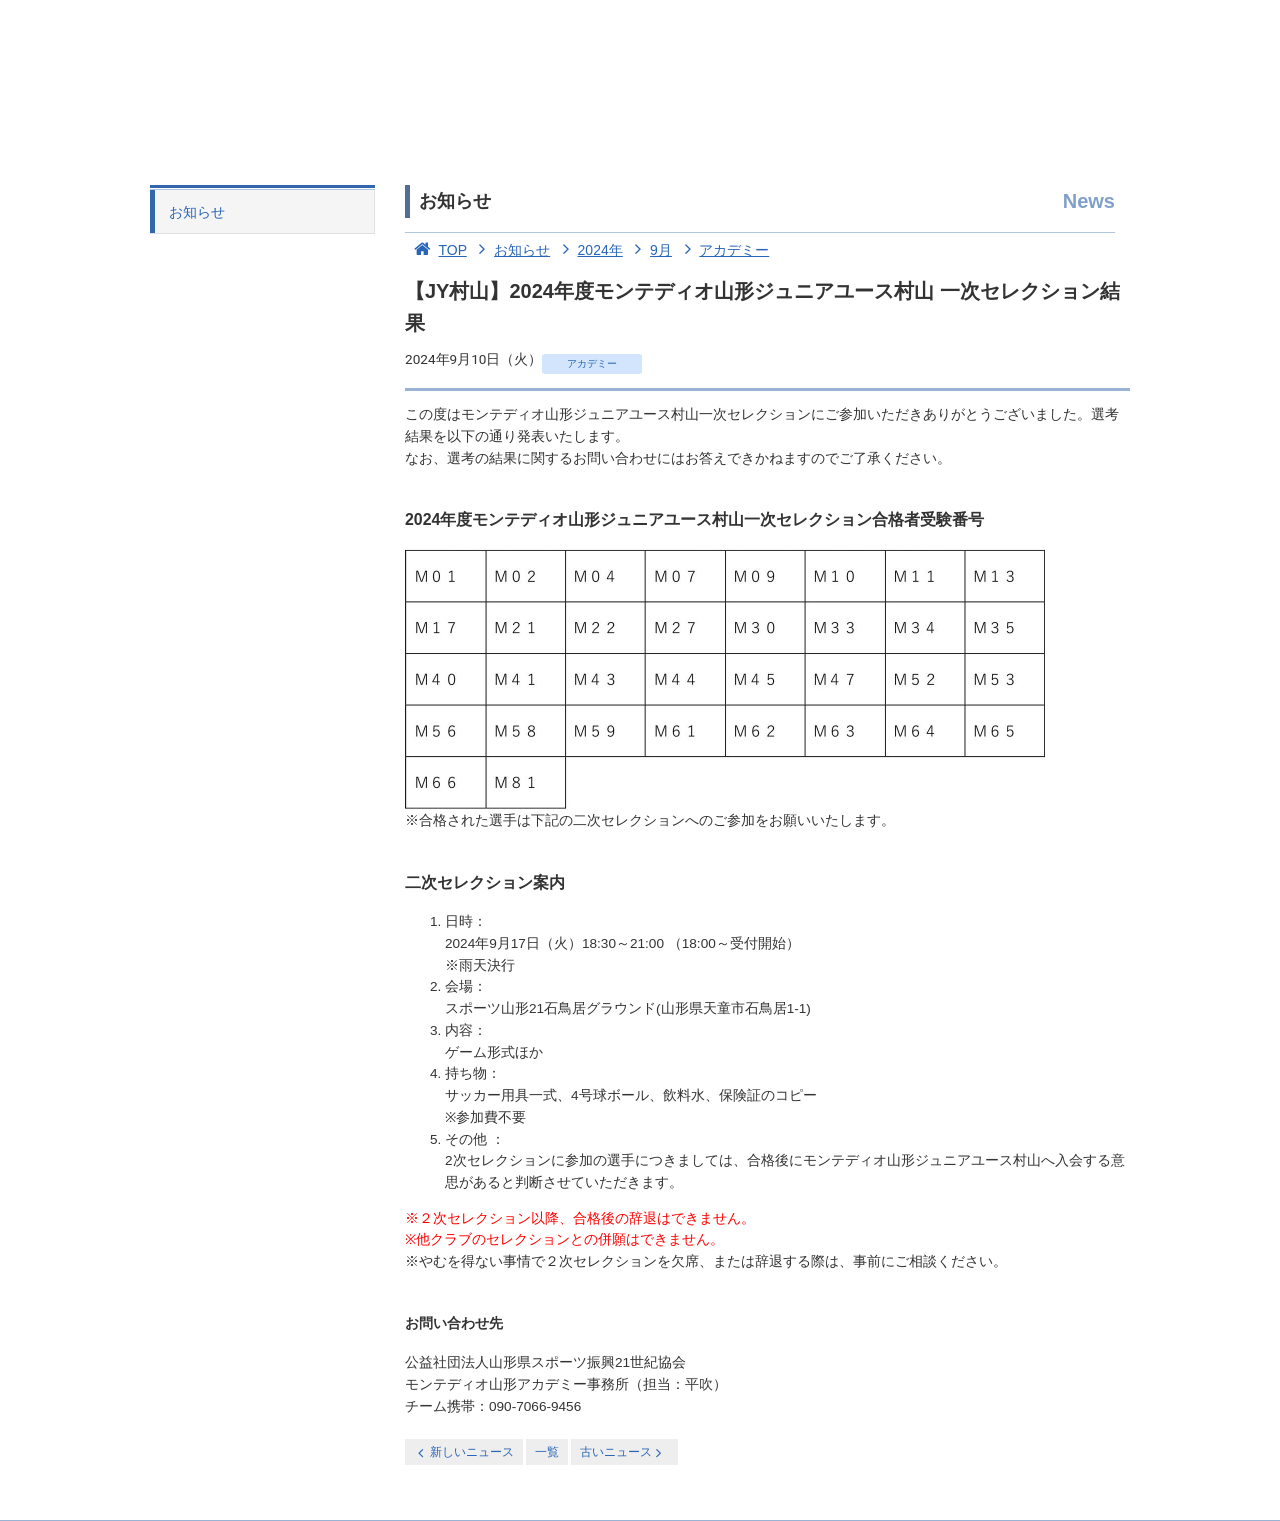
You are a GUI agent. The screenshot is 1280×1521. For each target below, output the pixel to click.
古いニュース (622, 1452)
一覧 (547, 1452)
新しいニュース (464, 1452)
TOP (436, 250)
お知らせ (197, 212)
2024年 (588, 250)
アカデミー (723, 250)
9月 (649, 250)
